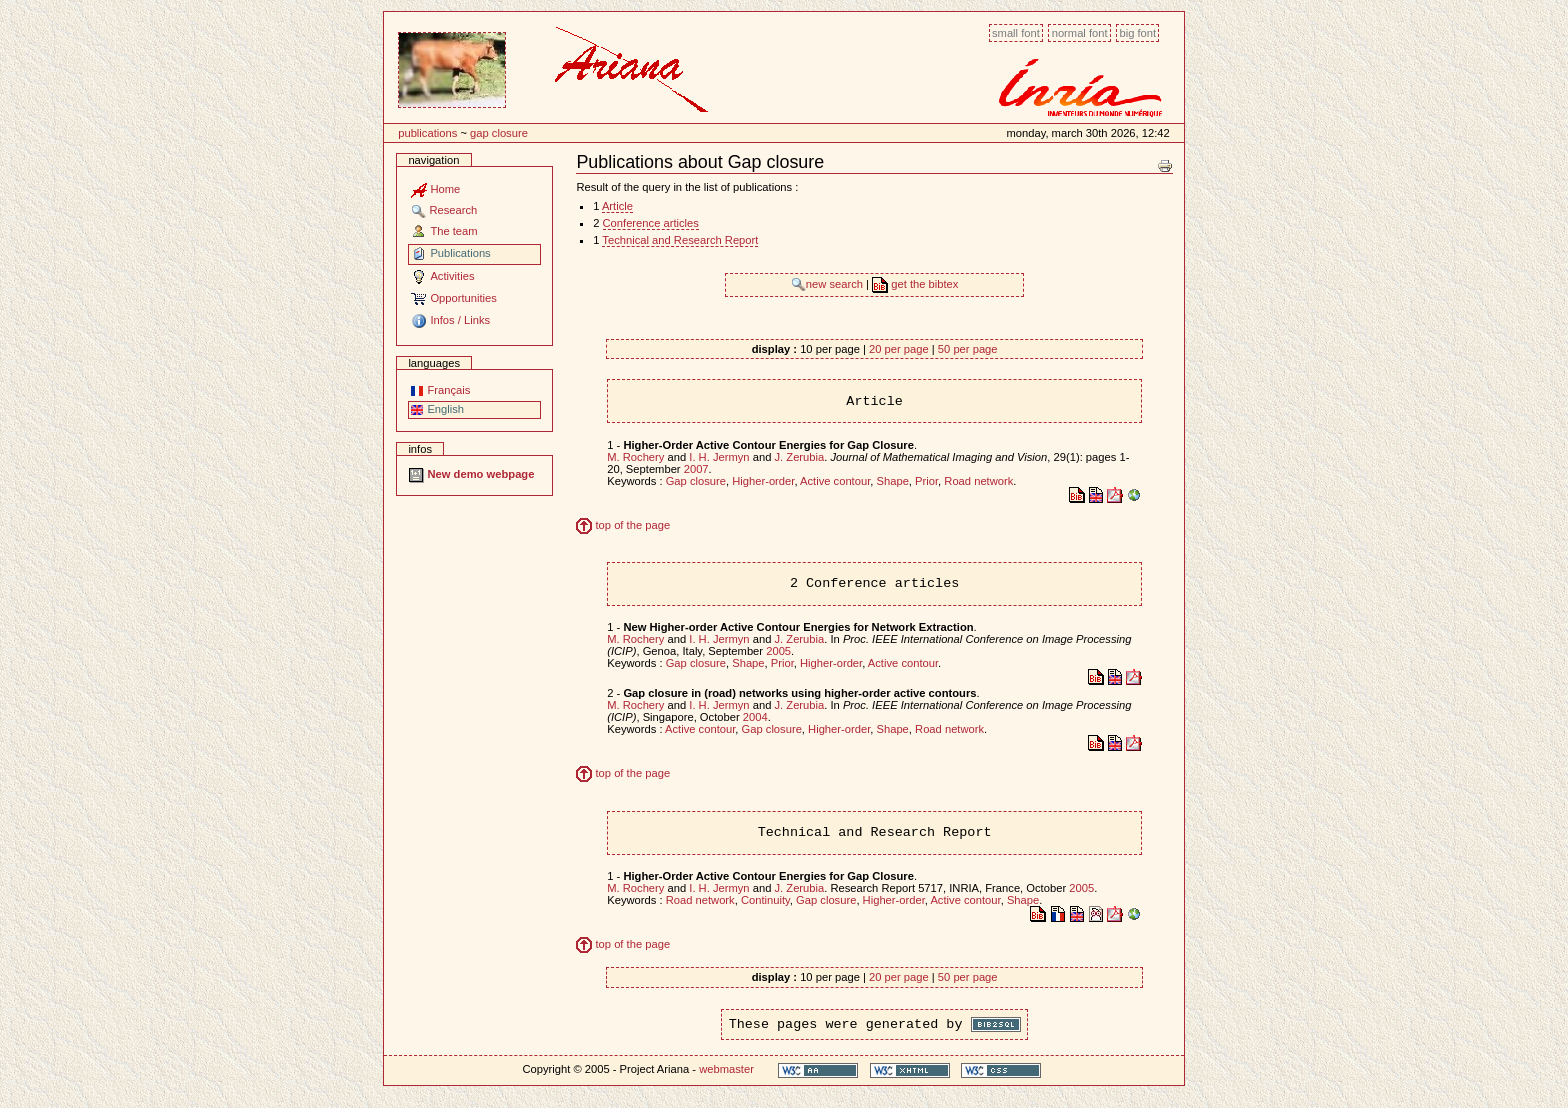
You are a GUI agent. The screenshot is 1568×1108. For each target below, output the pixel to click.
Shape (893, 481)
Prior (926, 481)
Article (617, 206)
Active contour (835, 481)
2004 (755, 717)
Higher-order (763, 481)
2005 (778, 651)
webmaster (726, 1069)
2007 (696, 469)
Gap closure (499, 133)
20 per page (899, 349)
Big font (1137, 33)
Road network (978, 481)
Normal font (1080, 33)
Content (383, 22)
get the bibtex (915, 284)
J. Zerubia (799, 457)
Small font (1016, 33)
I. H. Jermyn (719, 457)
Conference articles (651, 223)
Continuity (765, 900)
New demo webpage (471, 474)
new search (828, 284)
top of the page (623, 525)
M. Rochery (635, 457)
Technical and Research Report (680, 240)
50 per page (968, 349)
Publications (427, 133)
